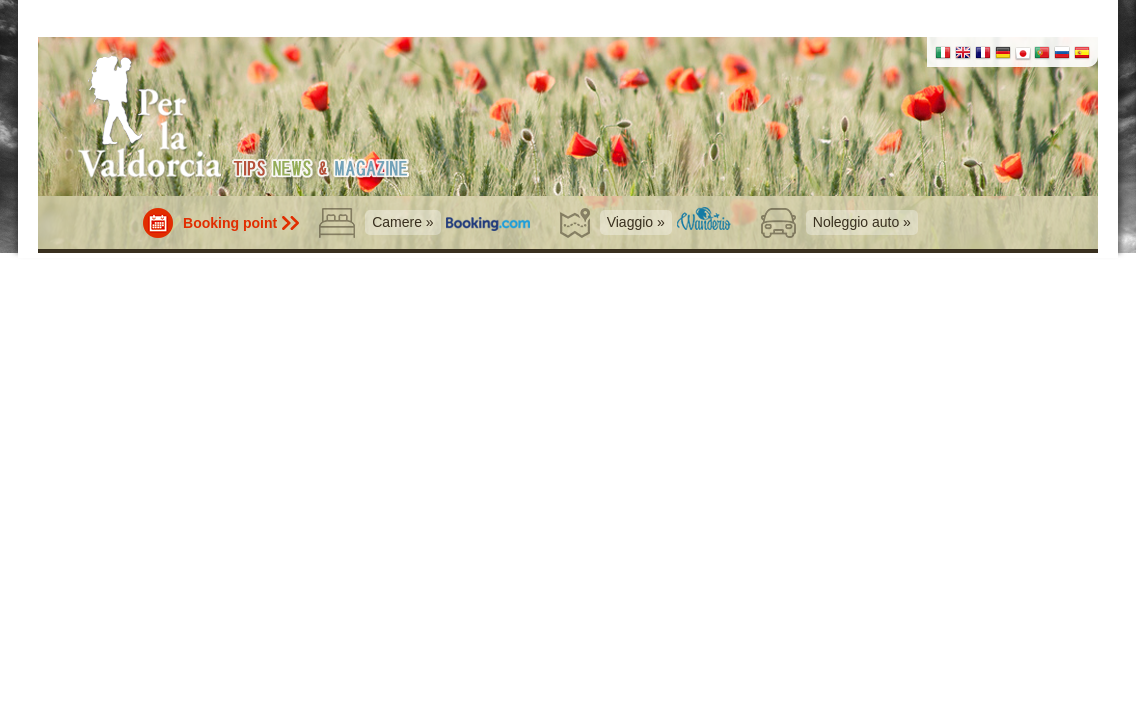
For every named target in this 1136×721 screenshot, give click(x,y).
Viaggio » (636, 222)
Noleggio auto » (862, 222)
